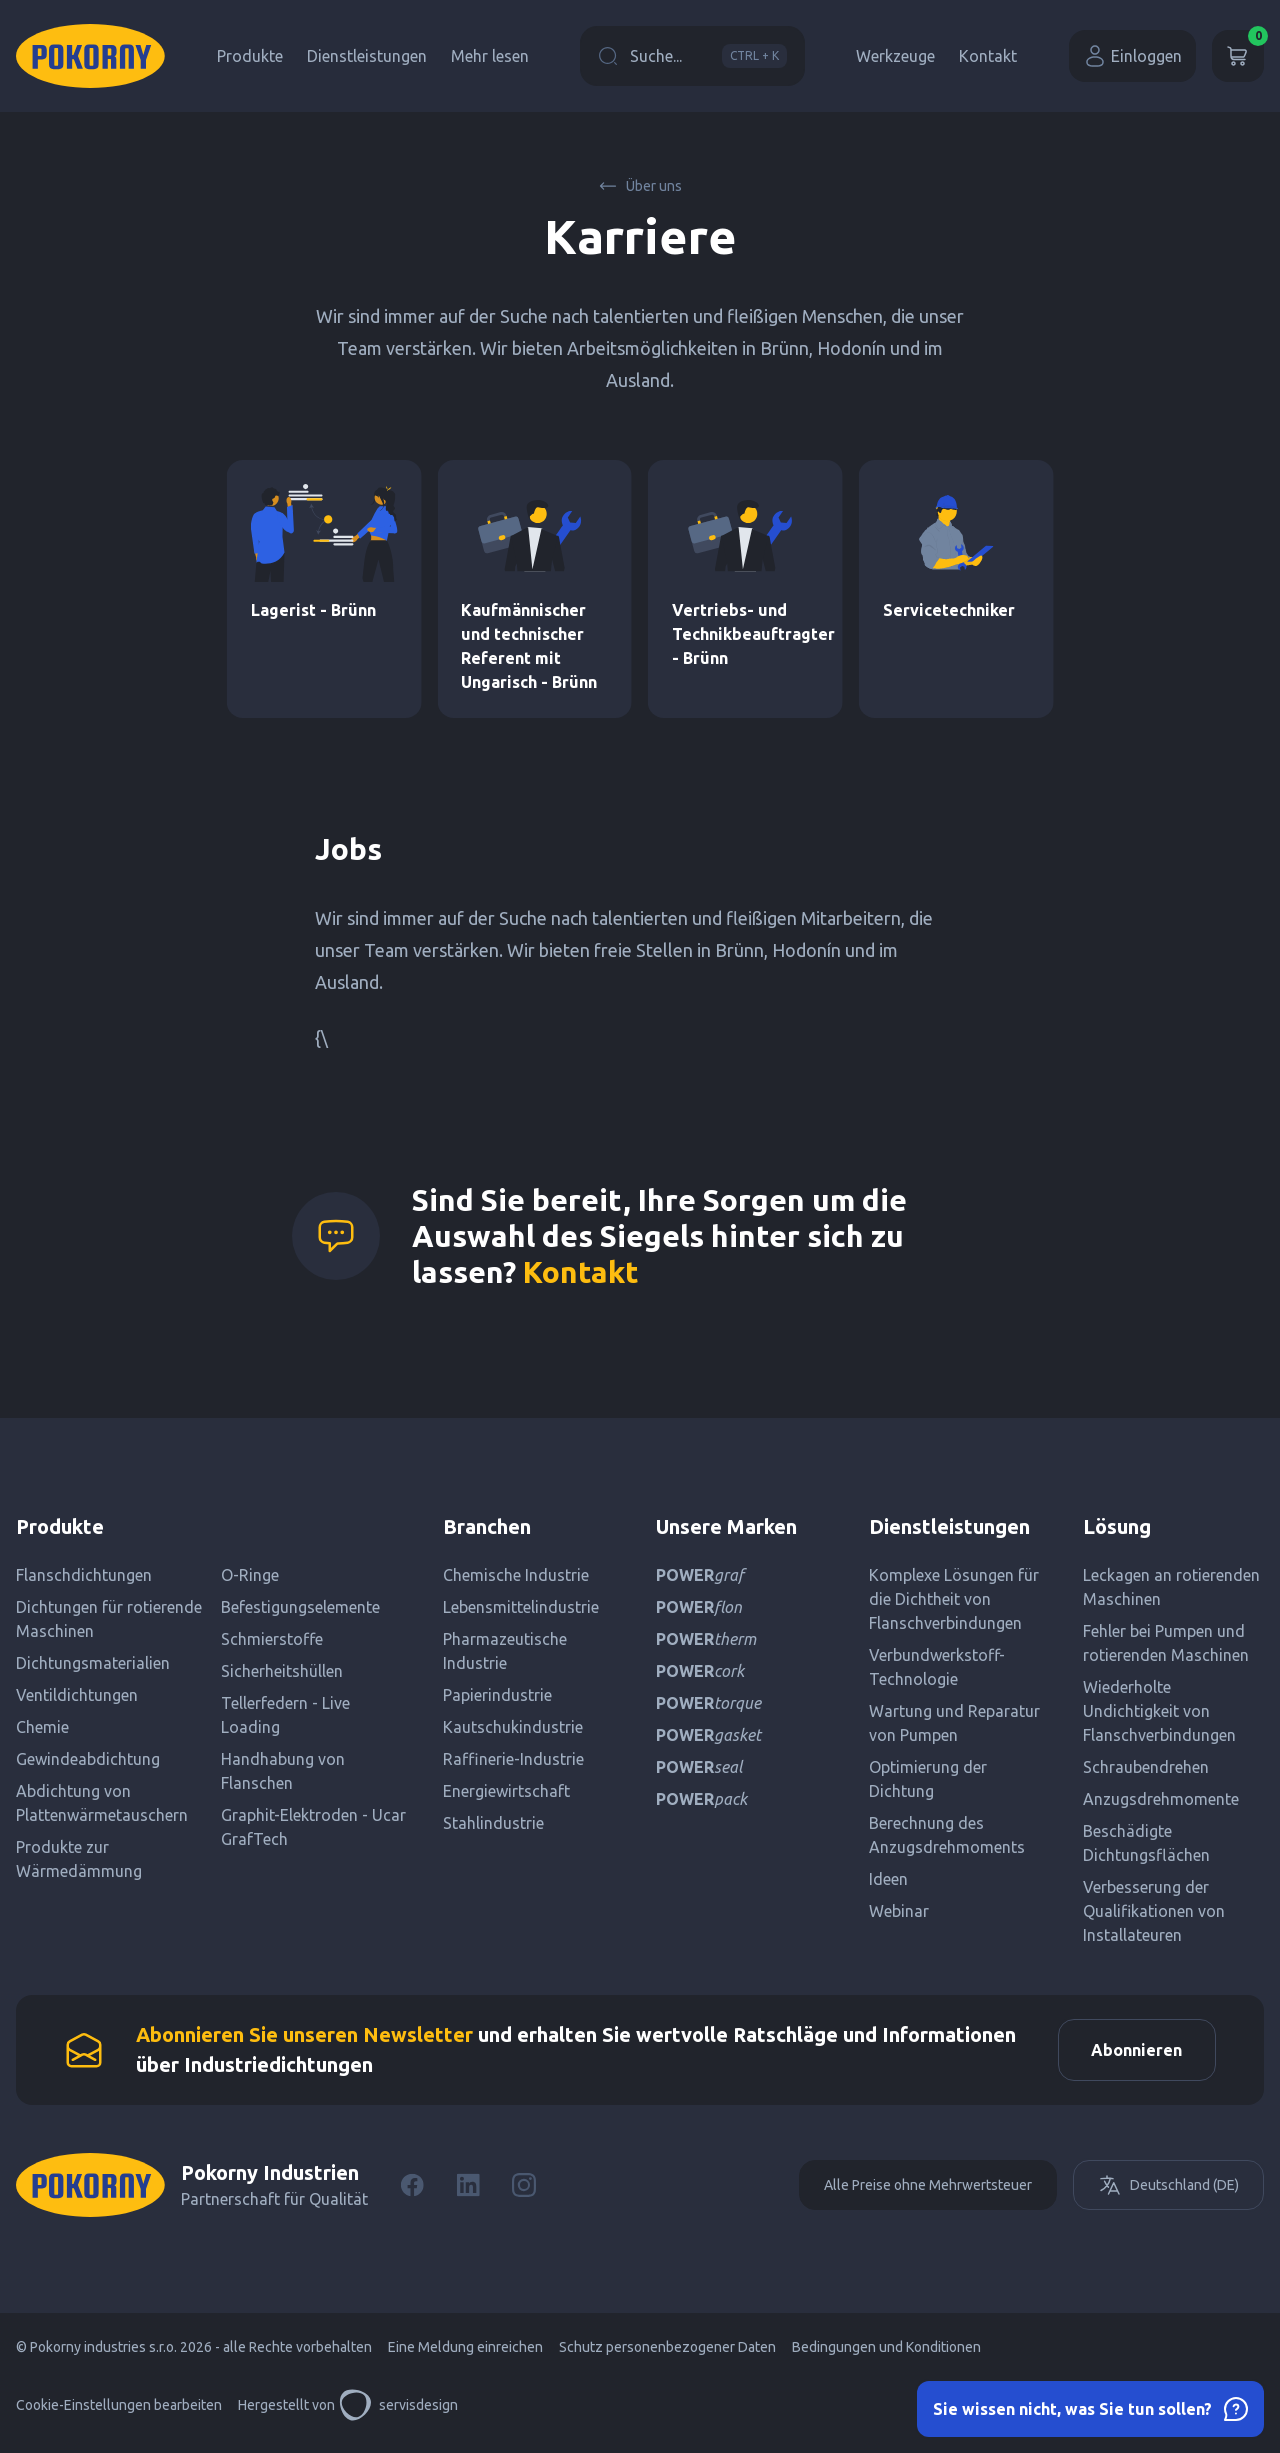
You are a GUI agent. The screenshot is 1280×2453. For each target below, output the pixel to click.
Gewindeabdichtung (88, 1759)
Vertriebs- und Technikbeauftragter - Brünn (753, 634)
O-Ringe (250, 1575)
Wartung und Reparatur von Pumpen (954, 1723)
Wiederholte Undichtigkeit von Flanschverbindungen (1159, 1711)
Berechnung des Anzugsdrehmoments (947, 1835)
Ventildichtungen (77, 1695)
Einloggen (1132, 56)
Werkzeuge (895, 56)
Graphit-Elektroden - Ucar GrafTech (313, 1827)
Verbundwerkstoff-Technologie (937, 1667)
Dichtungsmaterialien (93, 1663)
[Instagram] (524, 2193)
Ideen (888, 1879)
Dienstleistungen (367, 56)
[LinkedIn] (468, 2193)
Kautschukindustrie (513, 1727)
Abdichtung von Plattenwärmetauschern (102, 1803)
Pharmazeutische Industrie (505, 1651)
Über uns (640, 186)
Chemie (42, 1727)
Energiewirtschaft (506, 1791)
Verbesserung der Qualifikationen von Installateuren (1154, 1911)
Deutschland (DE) (1168, 2193)
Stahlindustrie (493, 1823)
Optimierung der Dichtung (928, 1779)
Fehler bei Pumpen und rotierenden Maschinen (1166, 1643)
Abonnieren (1129, 2054)
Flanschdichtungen (84, 1575)
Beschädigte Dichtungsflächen (1146, 1843)
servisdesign (398, 2413)
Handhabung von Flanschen (283, 1771)
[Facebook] (412, 2193)
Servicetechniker (949, 610)
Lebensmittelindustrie (521, 1607)
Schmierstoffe (272, 1639)
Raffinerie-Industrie (513, 1759)
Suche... (692, 56)
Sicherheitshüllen (282, 1671)
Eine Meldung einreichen (465, 2355)
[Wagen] (1238, 56)
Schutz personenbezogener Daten (667, 2355)
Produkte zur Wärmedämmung (79, 1859)
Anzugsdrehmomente (1161, 1799)
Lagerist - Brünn (313, 610)
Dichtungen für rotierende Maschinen (109, 1619)
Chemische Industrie (516, 1575)
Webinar (899, 1911)
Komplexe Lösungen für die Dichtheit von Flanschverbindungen (954, 1599)
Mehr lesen (490, 56)
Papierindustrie (497, 1695)
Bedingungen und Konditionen (886, 2355)
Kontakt (988, 56)
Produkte (250, 56)
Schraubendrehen (1146, 1767)
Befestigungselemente (300, 1607)
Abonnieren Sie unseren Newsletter (304, 2038)
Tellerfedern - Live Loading (285, 1715)
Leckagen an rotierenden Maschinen (1171, 1587)
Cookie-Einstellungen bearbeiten (119, 2413)
